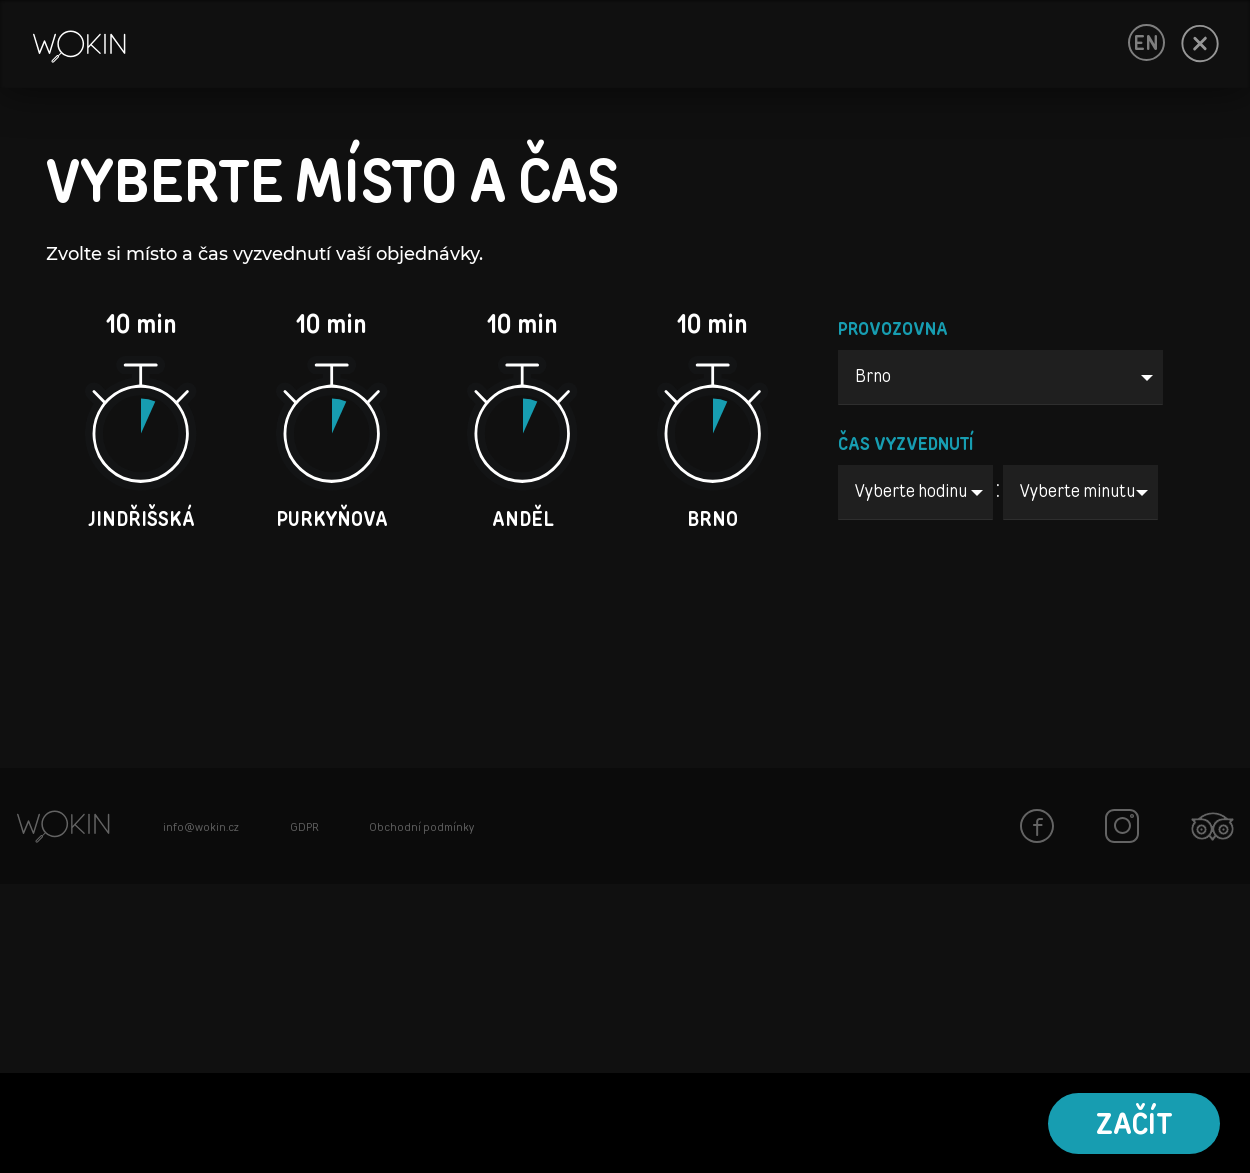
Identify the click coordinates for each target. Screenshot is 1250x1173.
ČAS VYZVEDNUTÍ (906, 445)
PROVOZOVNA (893, 330)
